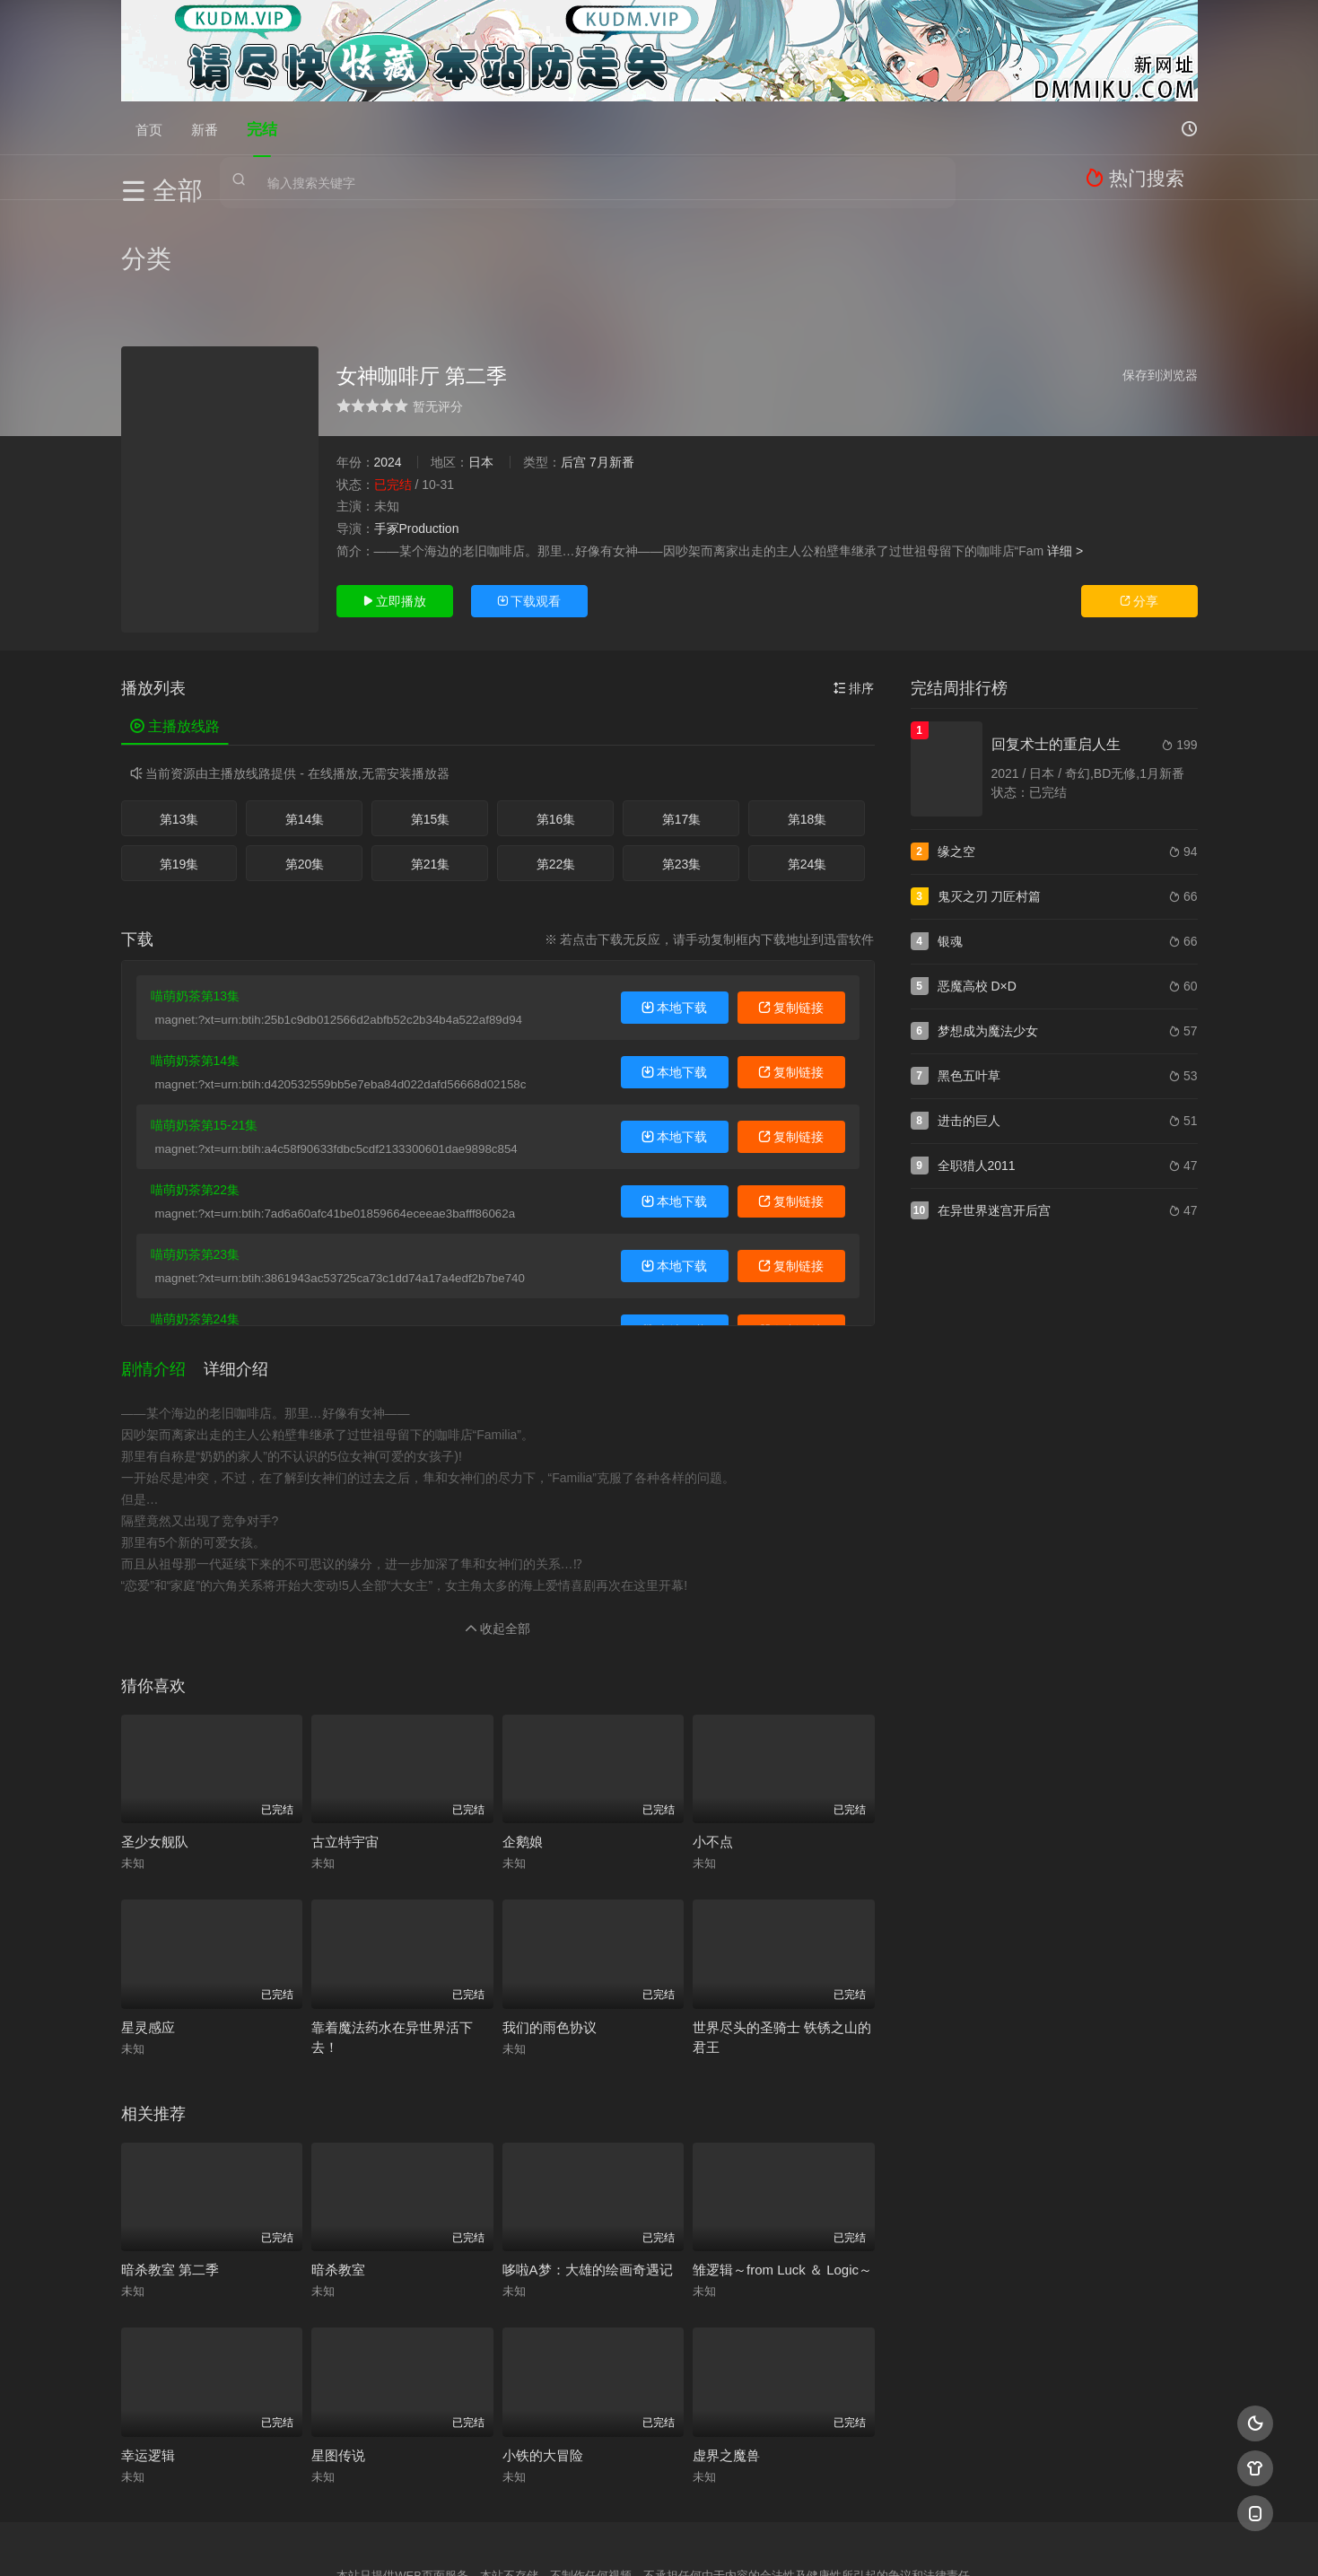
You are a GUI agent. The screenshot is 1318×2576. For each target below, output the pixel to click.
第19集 (179, 771)
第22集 (556, 771)
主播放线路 (175, 634)
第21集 (430, 771)
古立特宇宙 (345, 1735)
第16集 (556, 727)
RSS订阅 (442, 2540)
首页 (148, 127)
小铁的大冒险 (542, 2349)
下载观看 (529, 509)
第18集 (807, 727)
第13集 (179, 727)
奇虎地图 (732, 2540)
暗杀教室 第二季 (170, 2163)
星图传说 (338, 2349)
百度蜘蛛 (514, 2540)
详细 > (1065, 457)
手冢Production (416, 436)
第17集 (682, 727)
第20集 (305, 771)
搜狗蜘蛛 (659, 2540)
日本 (480, 369)
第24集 (807, 771)
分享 (1139, 509)
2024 (388, 369)
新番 (204, 127)
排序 (854, 596)
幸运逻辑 (148, 2349)
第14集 (305, 727)
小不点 (713, 1735)
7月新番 (611, 369)
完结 (262, 127)
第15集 (430, 727)
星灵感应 (148, 1921)
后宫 (573, 369)
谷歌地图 (804, 2540)
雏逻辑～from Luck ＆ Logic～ (782, 2163)
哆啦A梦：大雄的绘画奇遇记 (587, 2163)
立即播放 (394, 509)
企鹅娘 (522, 1735)
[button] (162, 1270)
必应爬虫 (876, 2540)
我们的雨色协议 (549, 1921)
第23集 (682, 771)
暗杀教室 (338, 2163)
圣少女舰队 (154, 1735)
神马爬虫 (586, 2540)
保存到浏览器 (1160, 282)
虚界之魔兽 (726, 2349)
